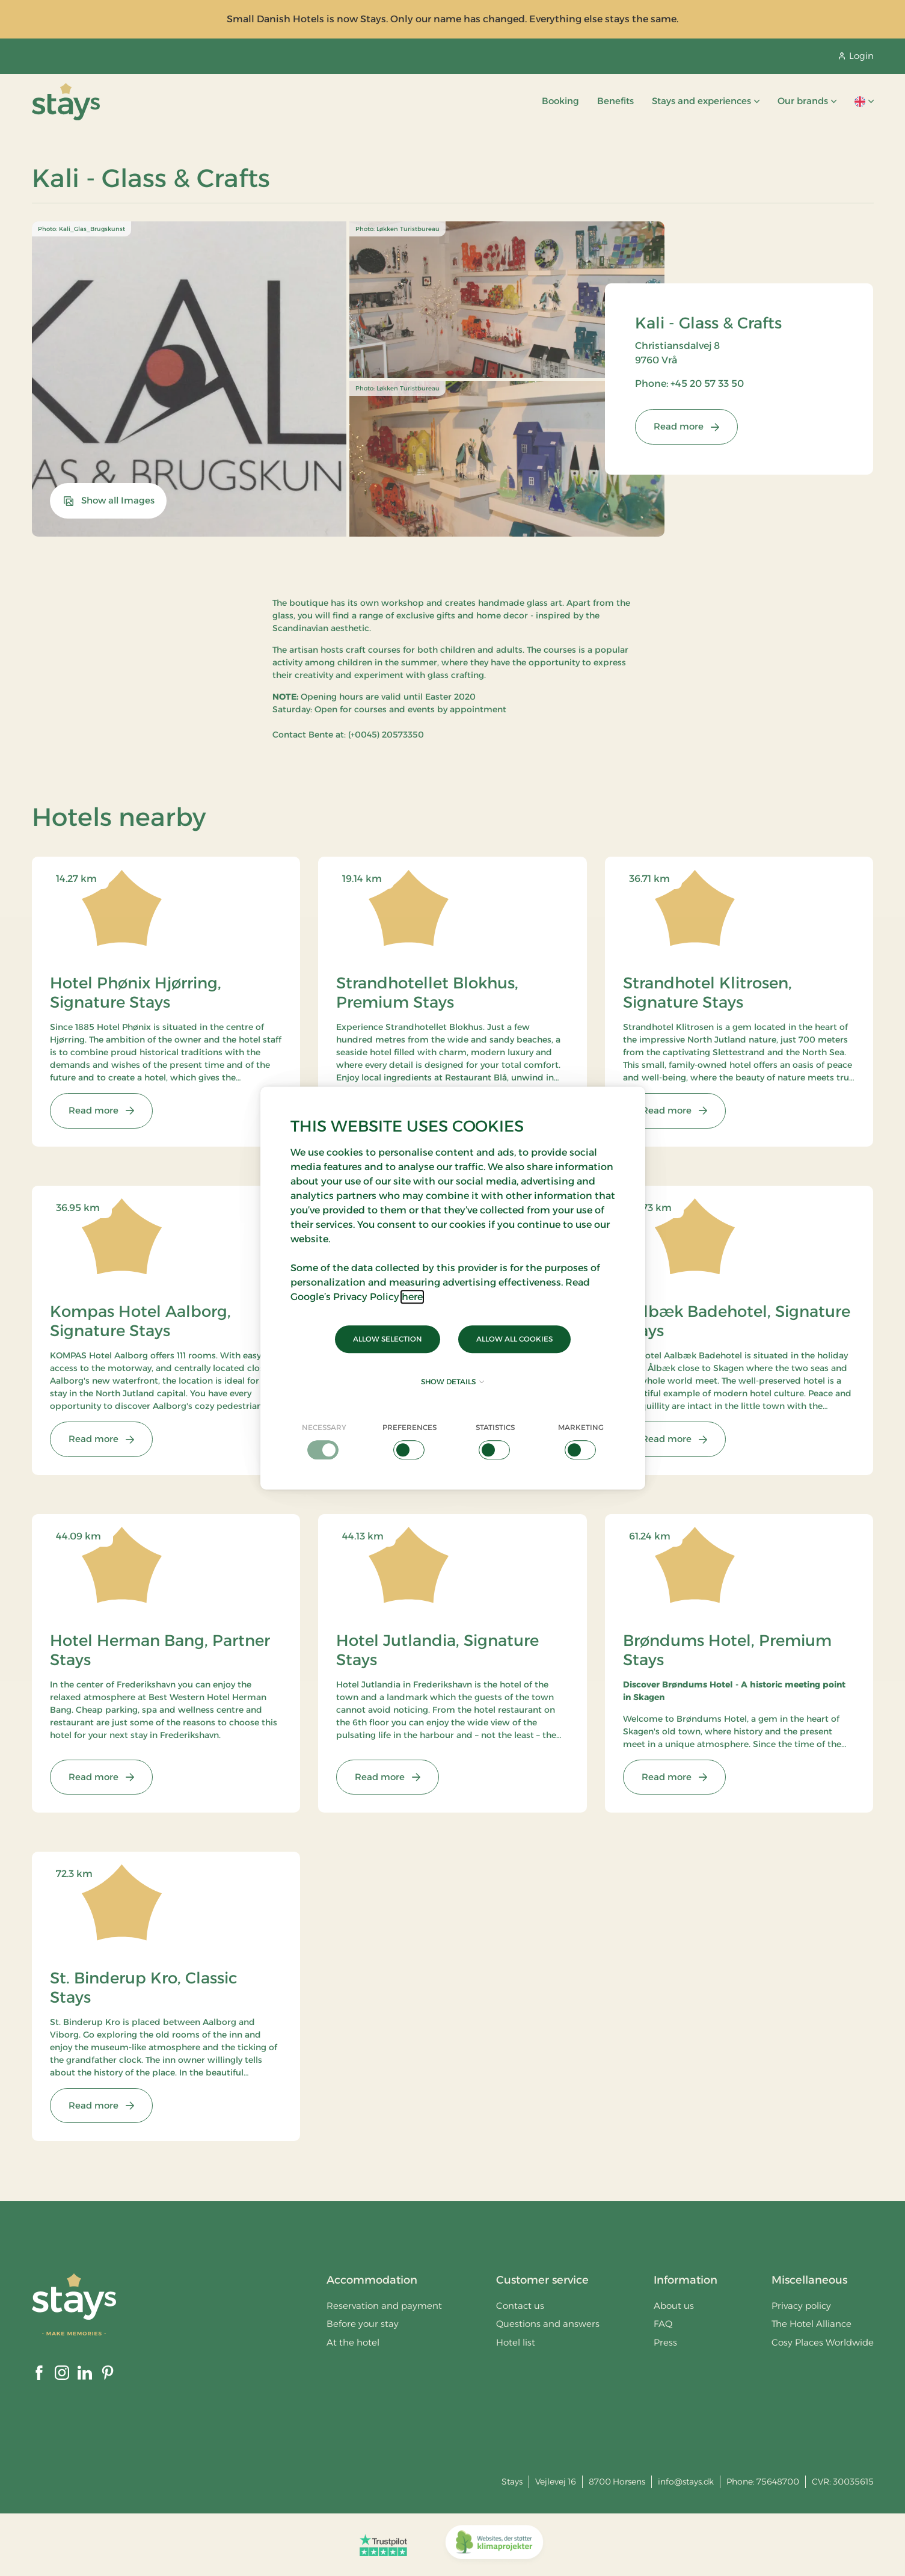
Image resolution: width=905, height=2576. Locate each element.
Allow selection (387, 1338)
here (412, 1296)
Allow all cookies (514, 1338)
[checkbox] (324, 1440)
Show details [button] (452, 1381)
